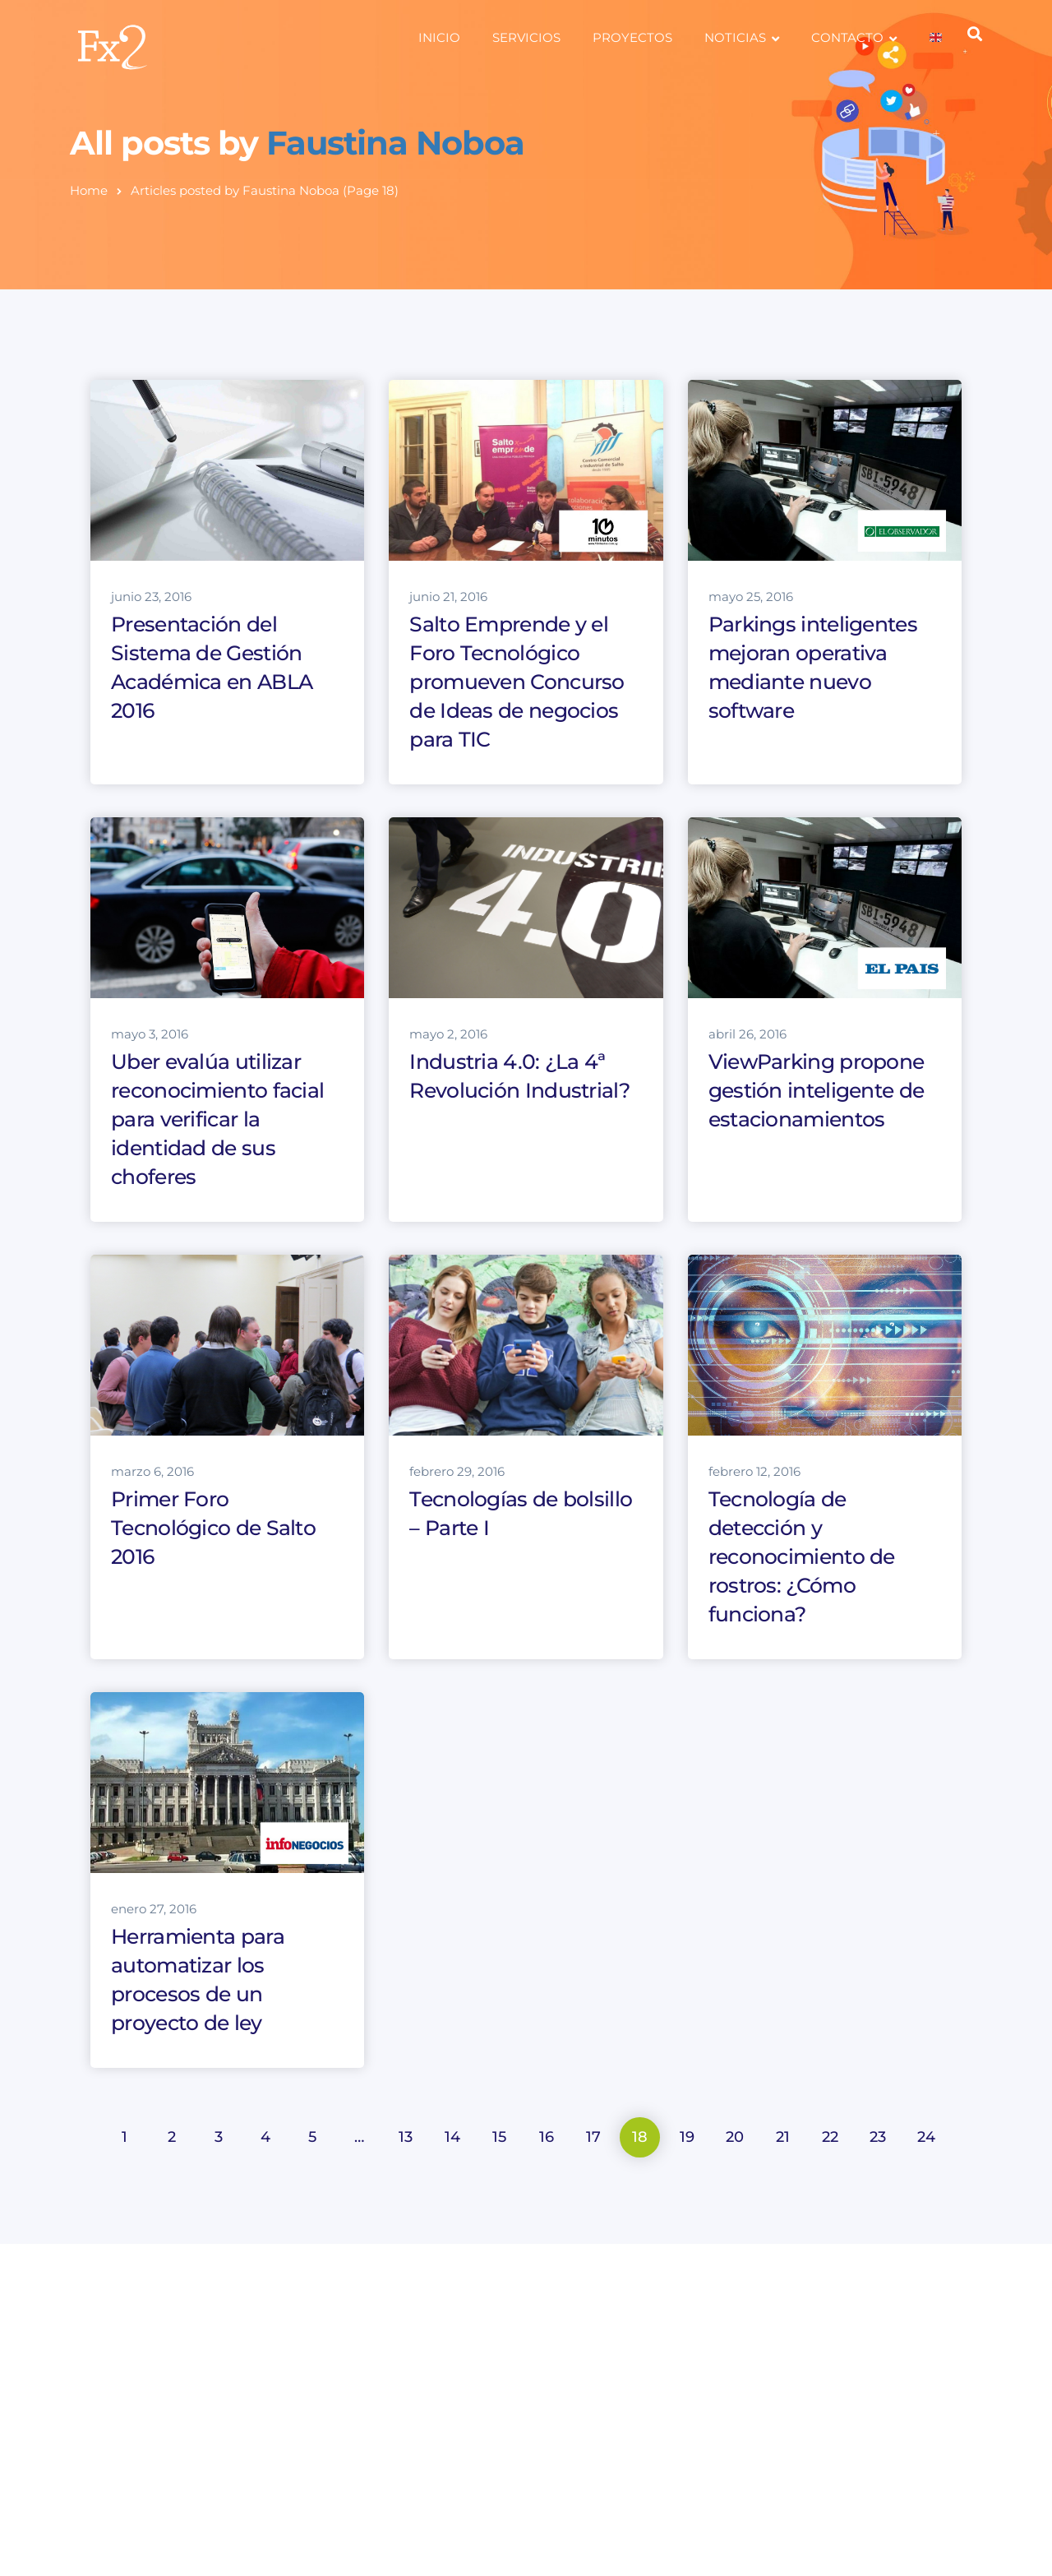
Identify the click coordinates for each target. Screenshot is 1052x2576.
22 (830, 2137)
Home (89, 190)
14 (452, 2137)
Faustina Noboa (395, 143)
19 (687, 2137)
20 (735, 2137)
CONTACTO (847, 37)
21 (783, 2137)
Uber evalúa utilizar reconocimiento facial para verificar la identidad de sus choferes (217, 1119)
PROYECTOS (632, 37)
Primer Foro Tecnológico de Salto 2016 (213, 1528)
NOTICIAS (735, 37)
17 (593, 2137)
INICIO (439, 37)
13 (406, 2137)
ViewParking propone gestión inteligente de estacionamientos (816, 1090)
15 (499, 2137)
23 (878, 2137)
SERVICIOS (526, 37)
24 (926, 2137)
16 (546, 2137)
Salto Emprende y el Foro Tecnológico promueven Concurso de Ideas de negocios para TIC (516, 682)
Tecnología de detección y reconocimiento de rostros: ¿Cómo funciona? (801, 1556)
